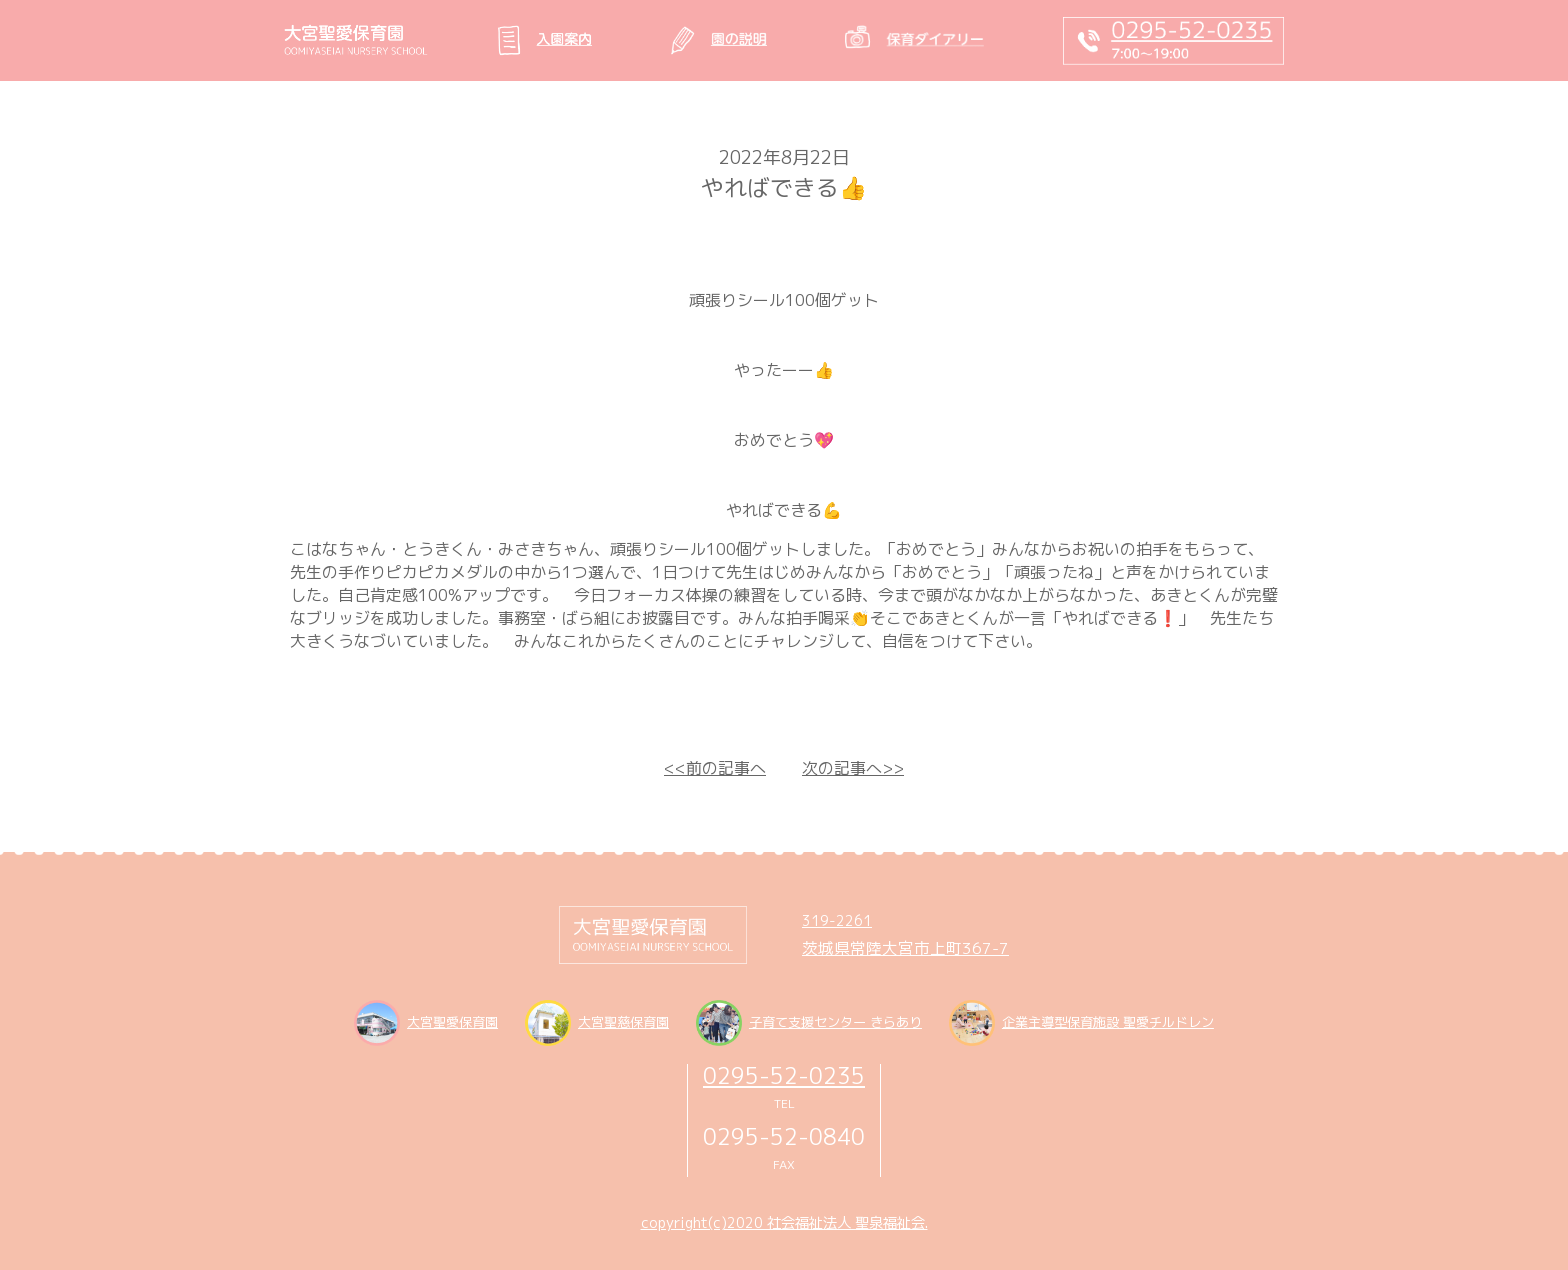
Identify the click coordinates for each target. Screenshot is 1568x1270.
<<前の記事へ (715, 768)
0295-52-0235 (784, 1075)
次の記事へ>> (853, 768)
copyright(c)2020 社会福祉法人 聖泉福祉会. (784, 1223)
